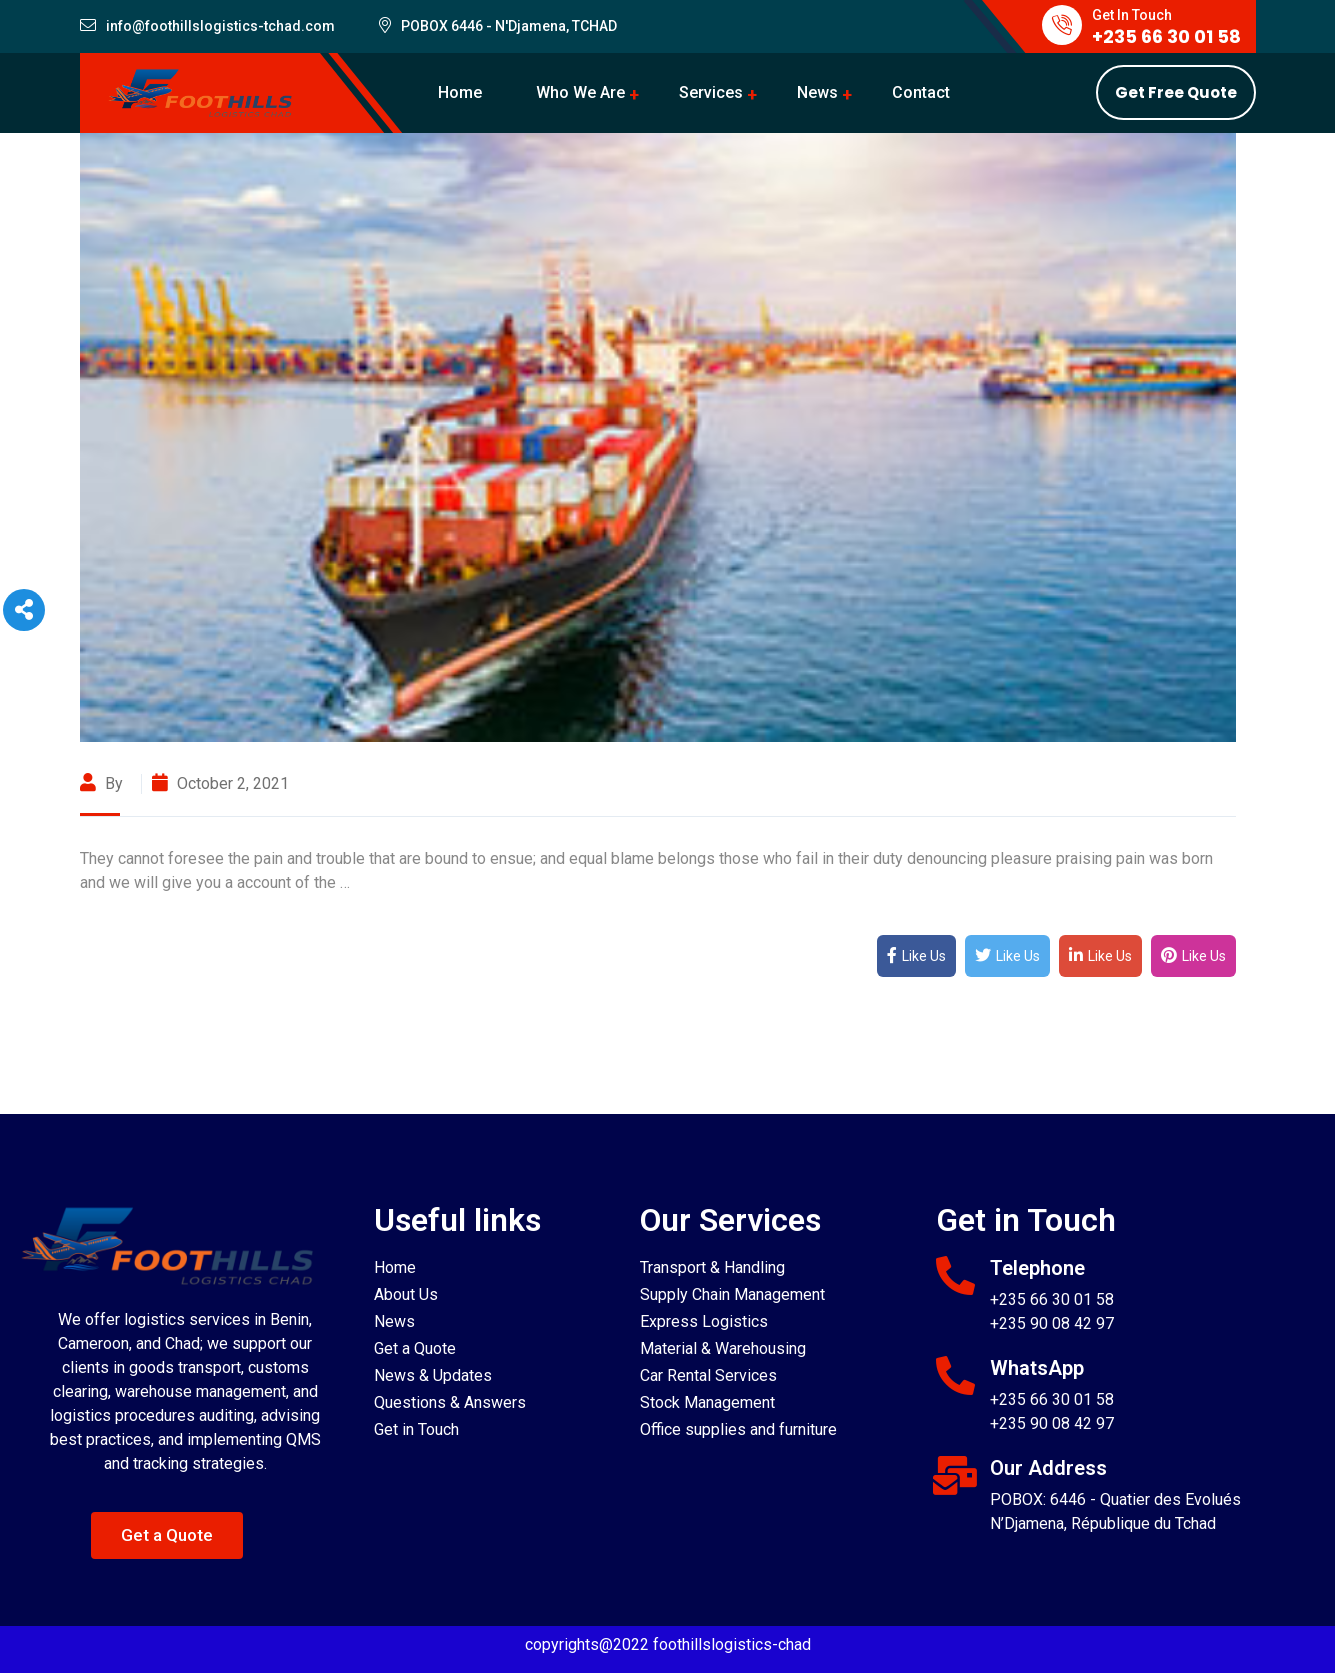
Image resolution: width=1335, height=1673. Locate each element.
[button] (167, 1535)
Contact (921, 92)
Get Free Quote (1176, 92)
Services (711, 92)
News (817, 92)
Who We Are (580, 92)
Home (460, 92)
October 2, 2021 (220, 783)
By (103, 783)
